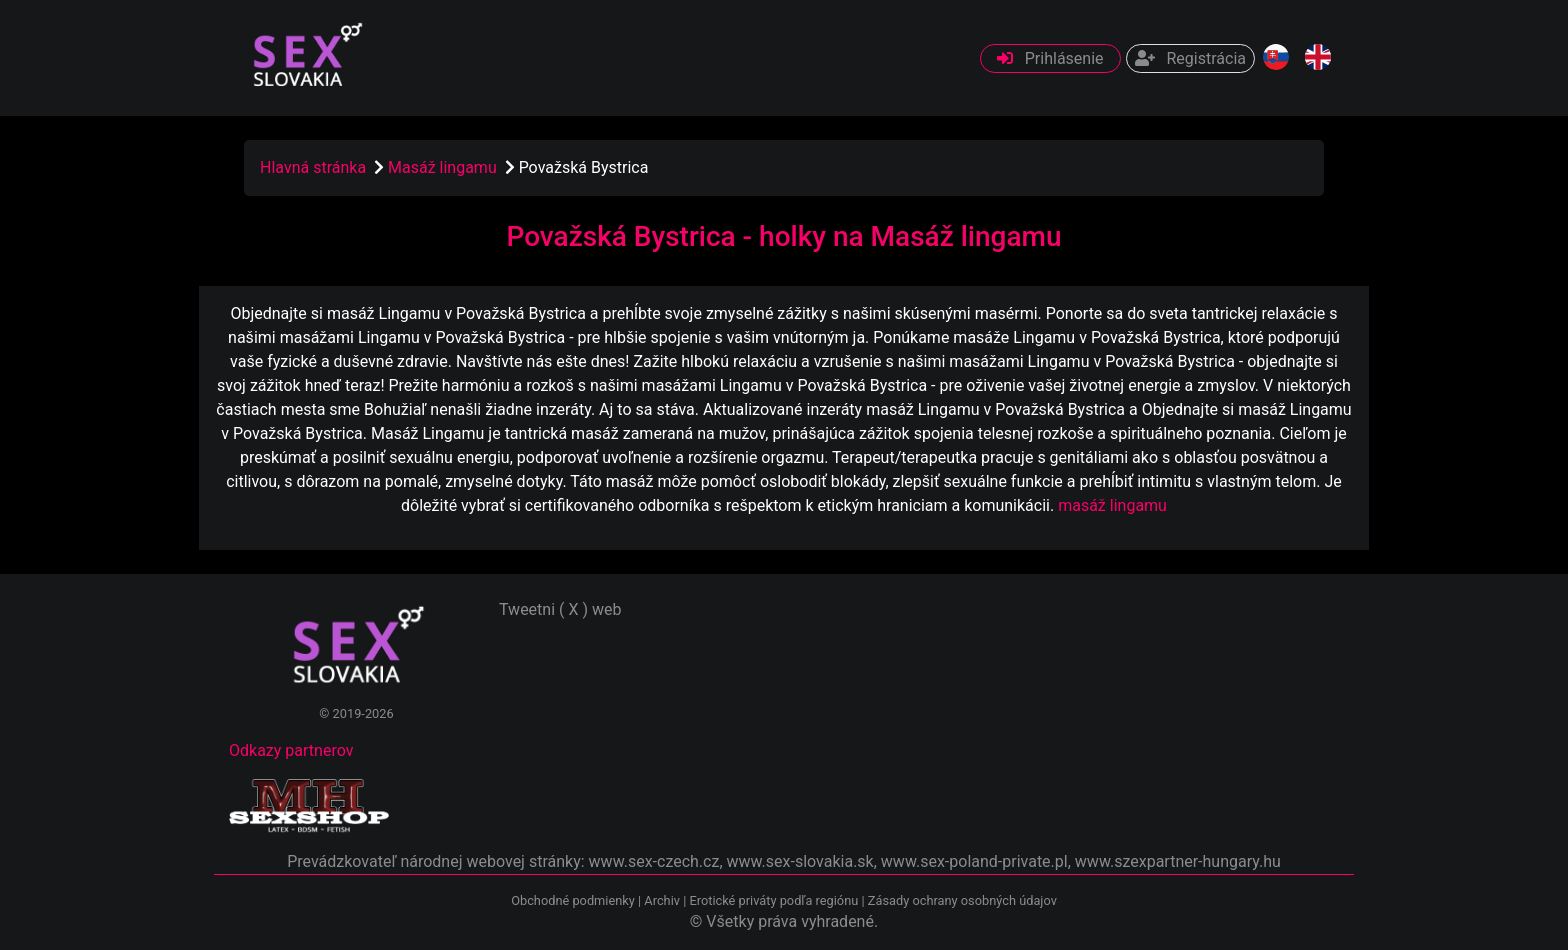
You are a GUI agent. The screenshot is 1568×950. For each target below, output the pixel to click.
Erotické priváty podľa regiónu (773, 900)
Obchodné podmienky (574, 900)
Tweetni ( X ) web (560, 609)
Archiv (662, 900)
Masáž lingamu (444, 167)
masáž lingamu (1112, 505)
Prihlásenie (1050, 58)
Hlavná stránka (313, 167)
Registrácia (1190, 58)
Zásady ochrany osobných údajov (962, 900)
